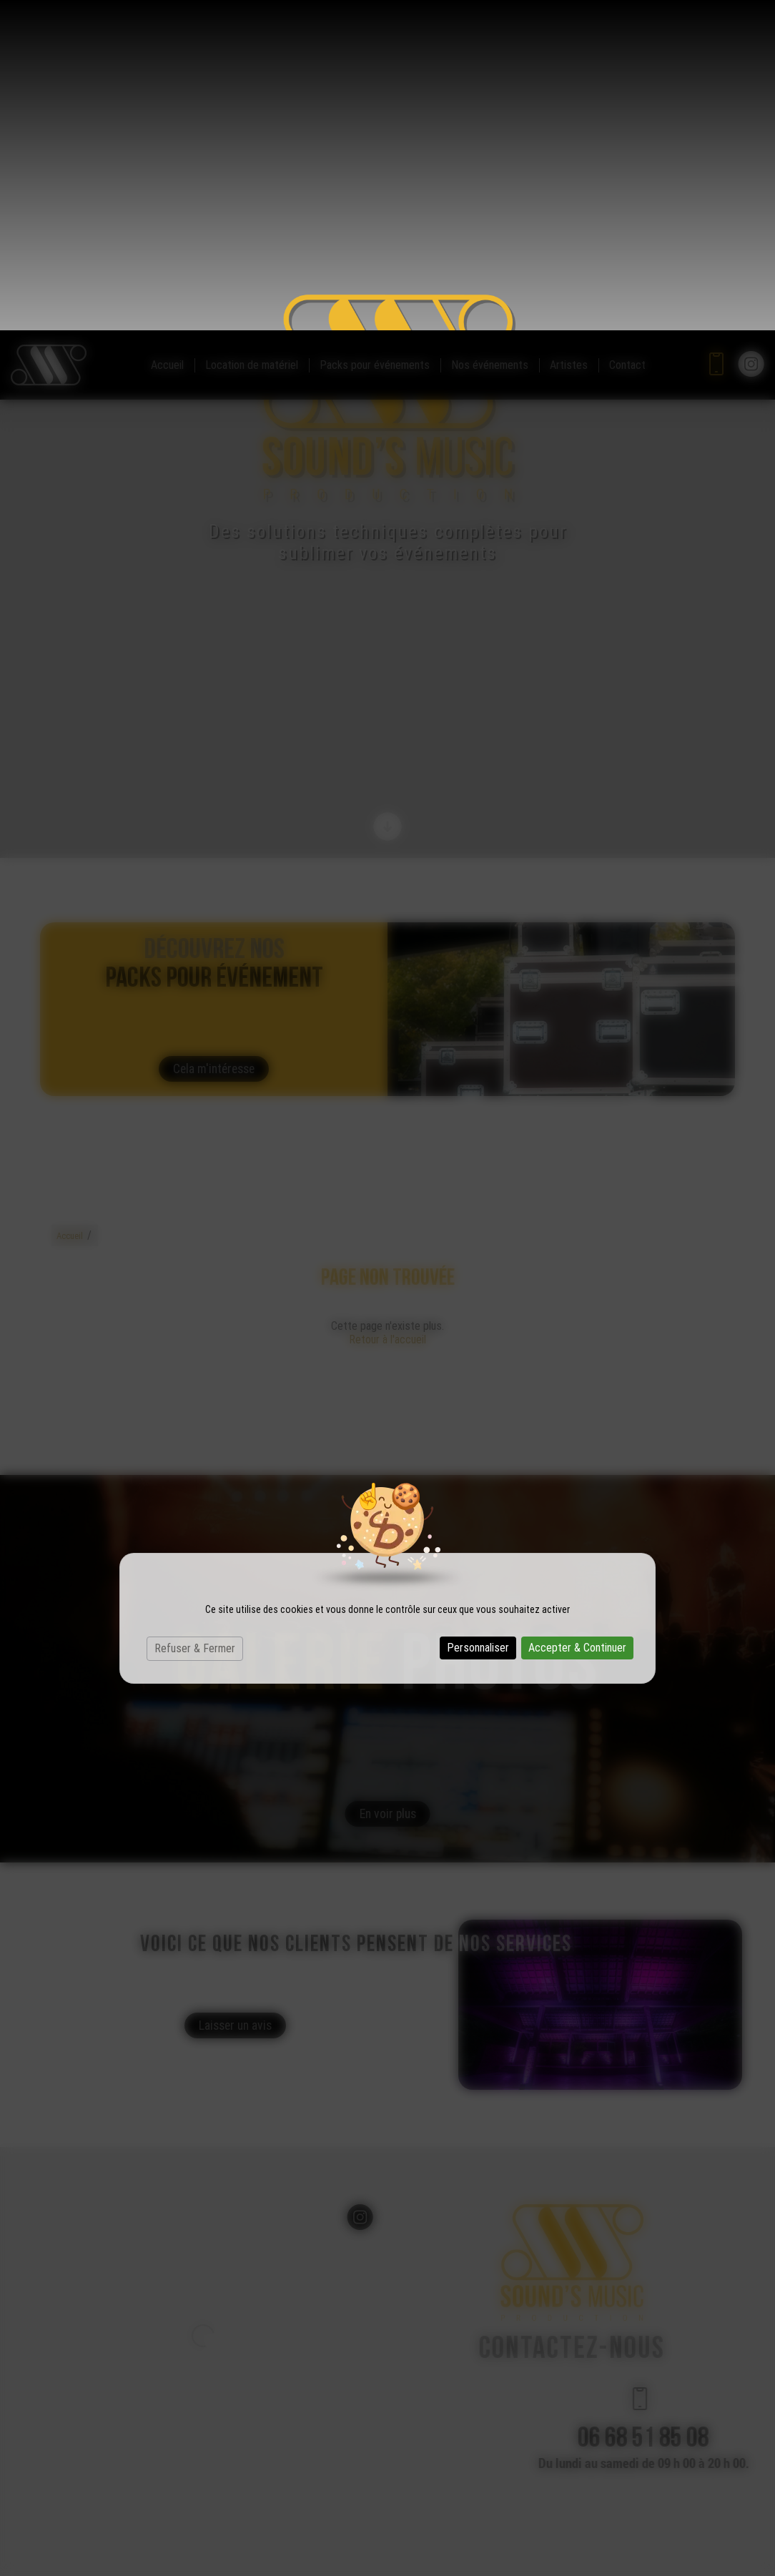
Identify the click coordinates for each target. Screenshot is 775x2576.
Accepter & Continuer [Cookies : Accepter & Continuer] (577, 1317)
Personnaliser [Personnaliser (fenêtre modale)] (478, 1317)
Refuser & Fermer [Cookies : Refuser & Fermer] (194, 1318)
